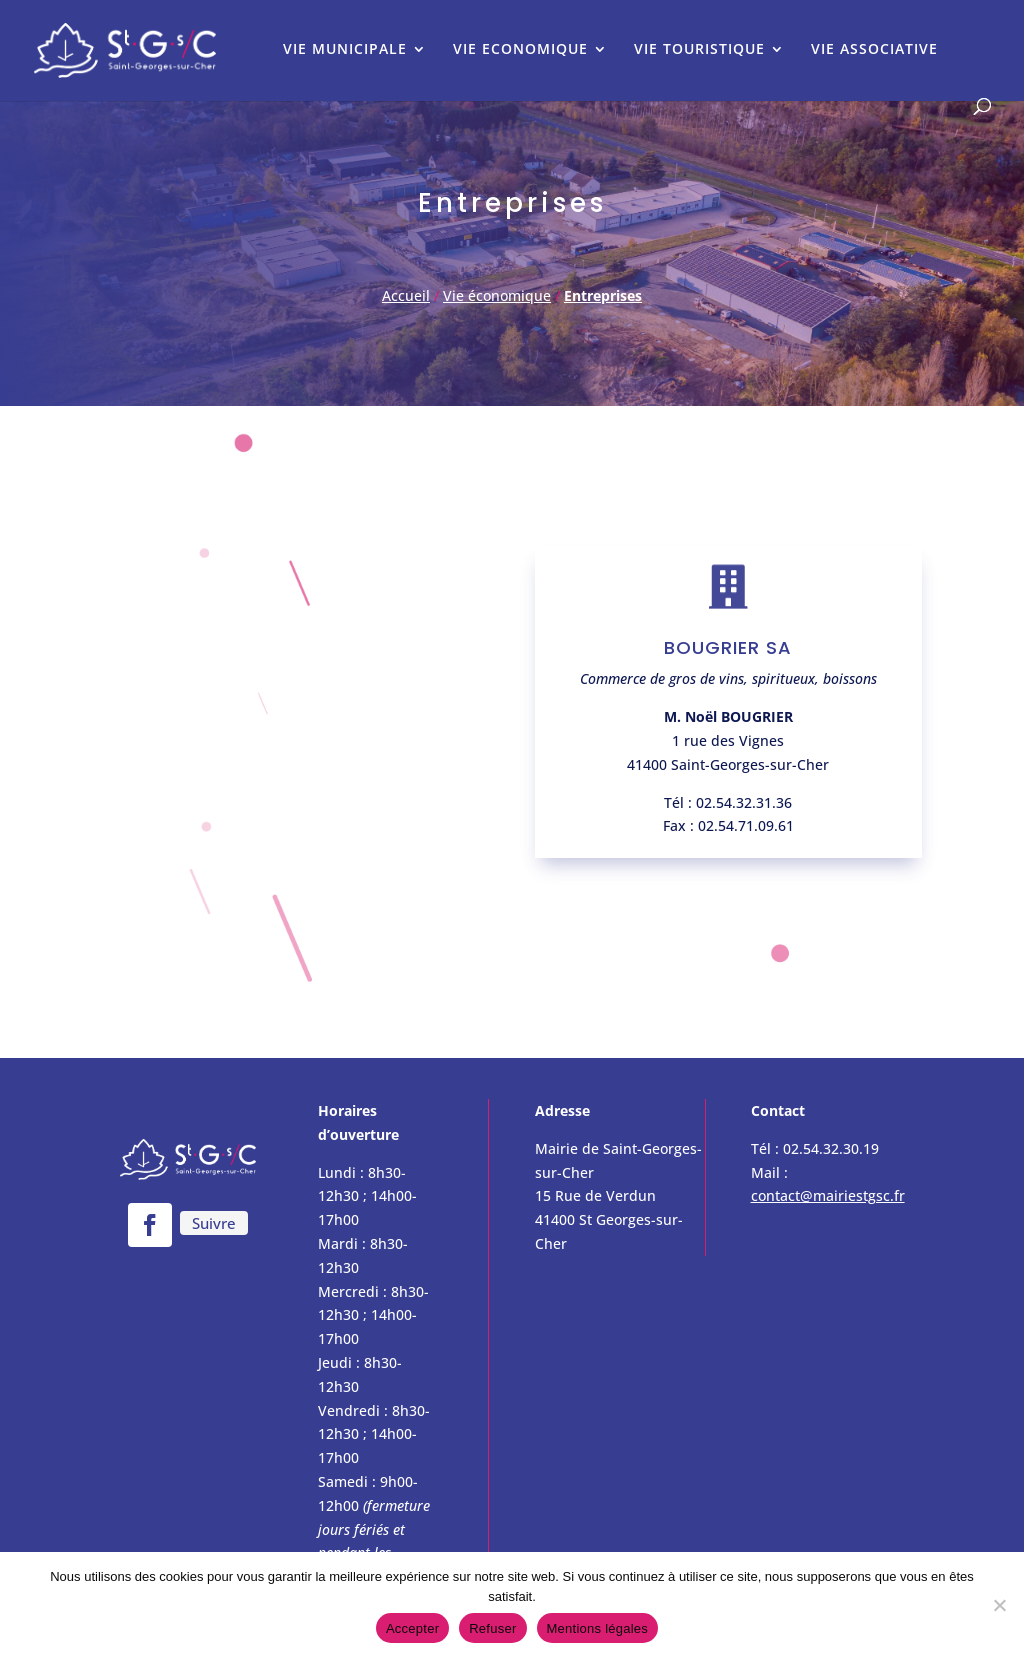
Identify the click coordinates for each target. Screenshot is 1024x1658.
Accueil (406, 295)
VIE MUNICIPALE (345, 50)
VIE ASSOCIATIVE (874, 50)
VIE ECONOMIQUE (520, 50)
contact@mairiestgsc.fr (828, 1195)
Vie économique (497, 295)
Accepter (412, 1628)
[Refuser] (999, 1605)
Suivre (214, 1223)
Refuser (492, 1628)
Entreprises (603, 295)
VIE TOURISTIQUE (699, 50)
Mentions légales (598, 1628)
